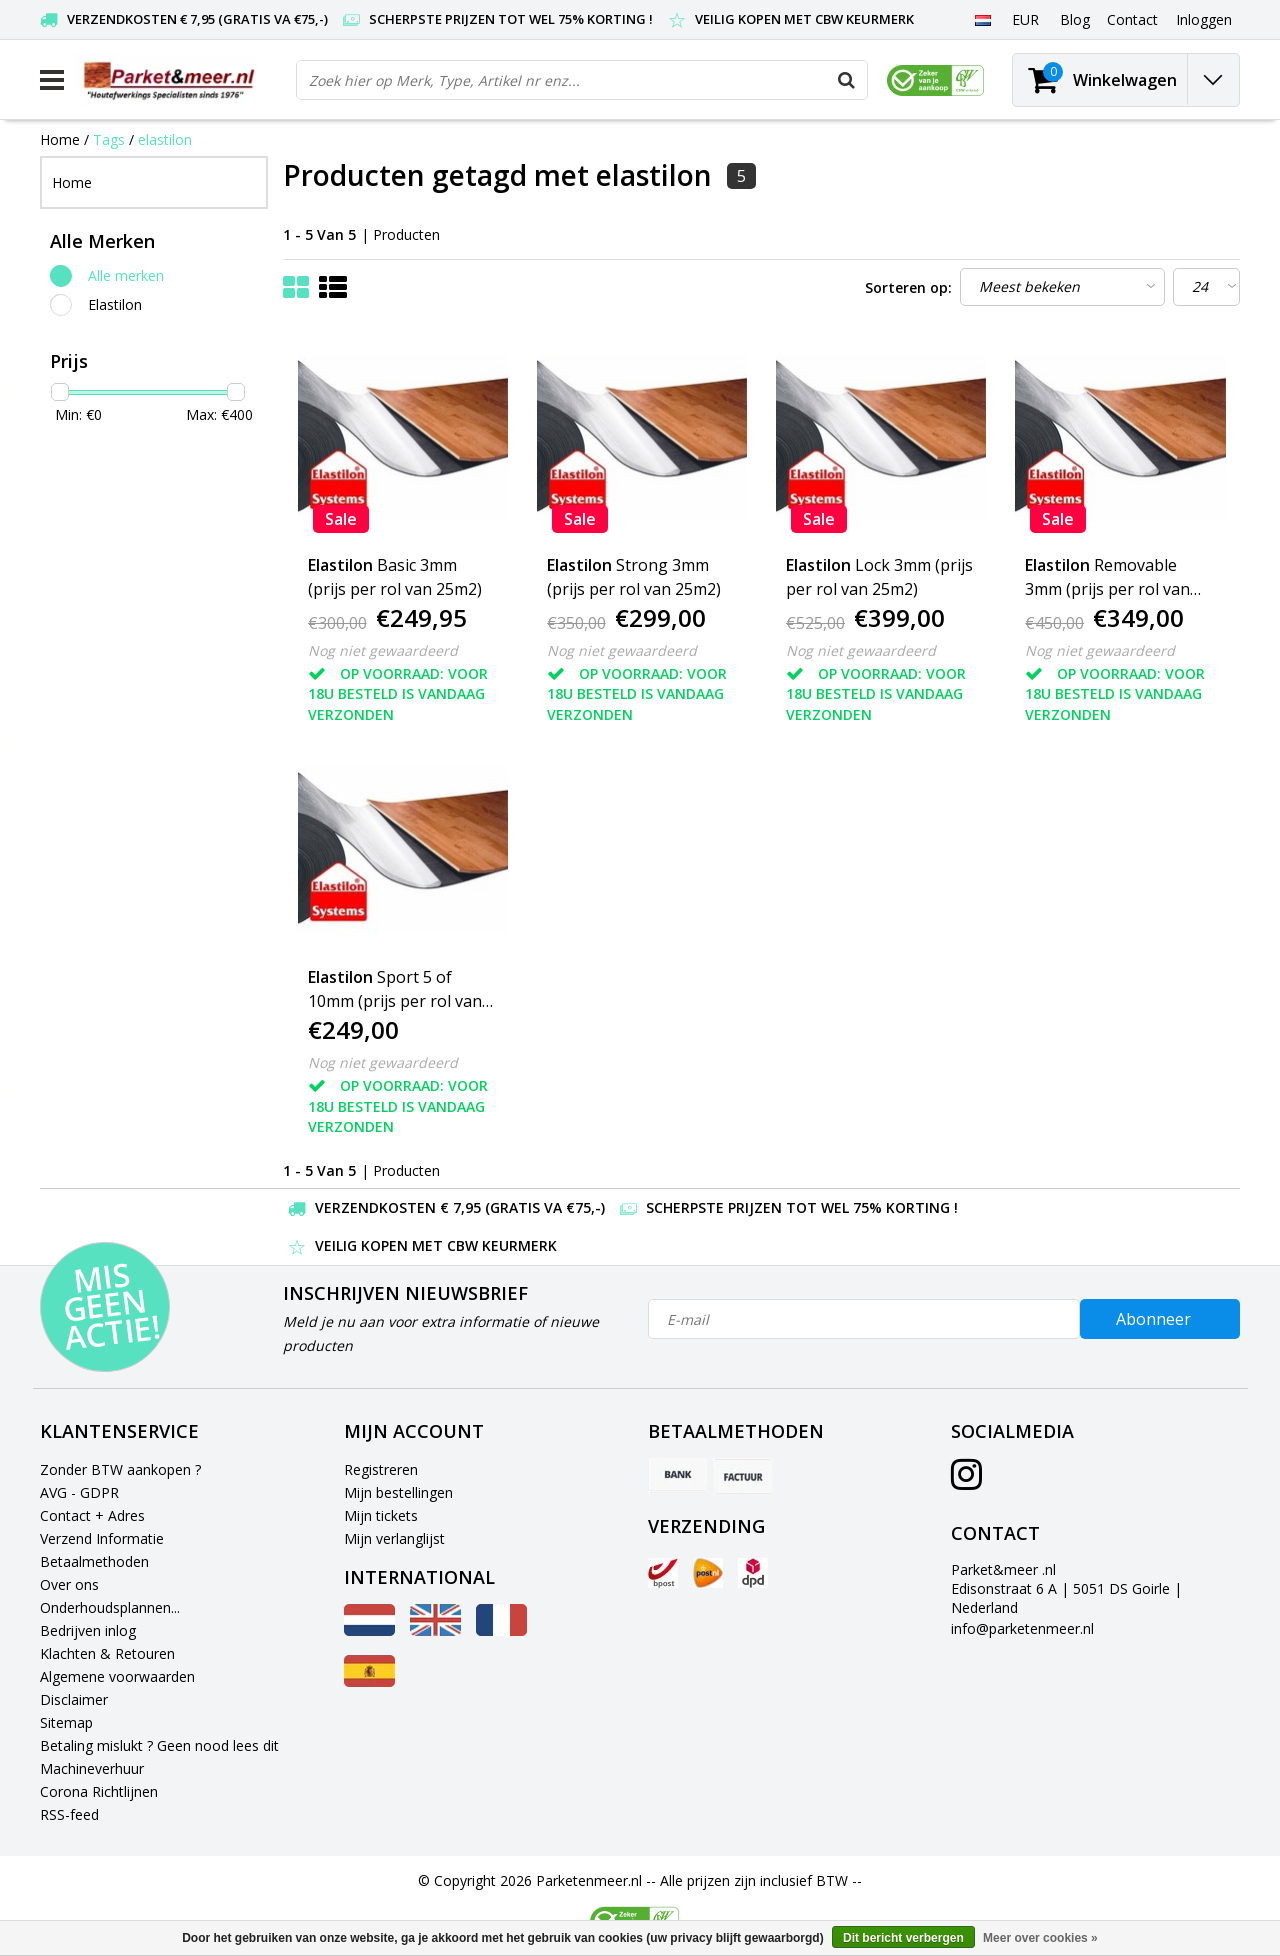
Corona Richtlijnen (99, 1791)
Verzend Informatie (102, 1538)
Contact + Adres (92, 1515)
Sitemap (66, 1722)
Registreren (381, 1469)
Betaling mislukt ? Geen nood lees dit (159, 1745)
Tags (109, 139)
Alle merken (126, 275)
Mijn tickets (381, 1515)
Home (60, 139)
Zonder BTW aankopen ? (120, 1469)
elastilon (165, 139)
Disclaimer (74, 1699)
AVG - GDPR (79, 1492)
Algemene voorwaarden (117, 1676)
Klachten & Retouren (107, 1653)
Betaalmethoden (94, 1561)
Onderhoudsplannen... (110, 1607)
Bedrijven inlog (88, 1630)
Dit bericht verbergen (903, 1938)
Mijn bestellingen (398, 1492)
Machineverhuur (92, 1768)
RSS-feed (69, 1814)
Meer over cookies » (1040, 1938)
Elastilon (115, 304)
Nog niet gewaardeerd (383, 650)
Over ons (69, 1584)
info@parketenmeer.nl (1022, 1628)
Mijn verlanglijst (394, 1538)
